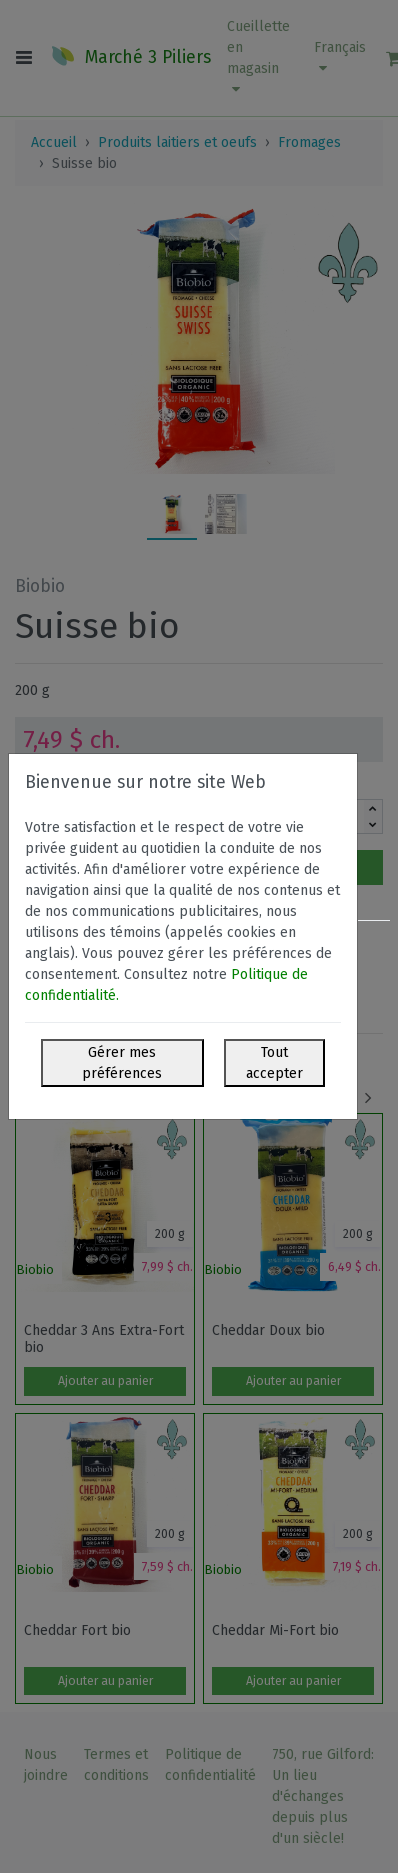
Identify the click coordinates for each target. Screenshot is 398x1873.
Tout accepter (274, 1063)
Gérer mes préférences (122, 1063)
